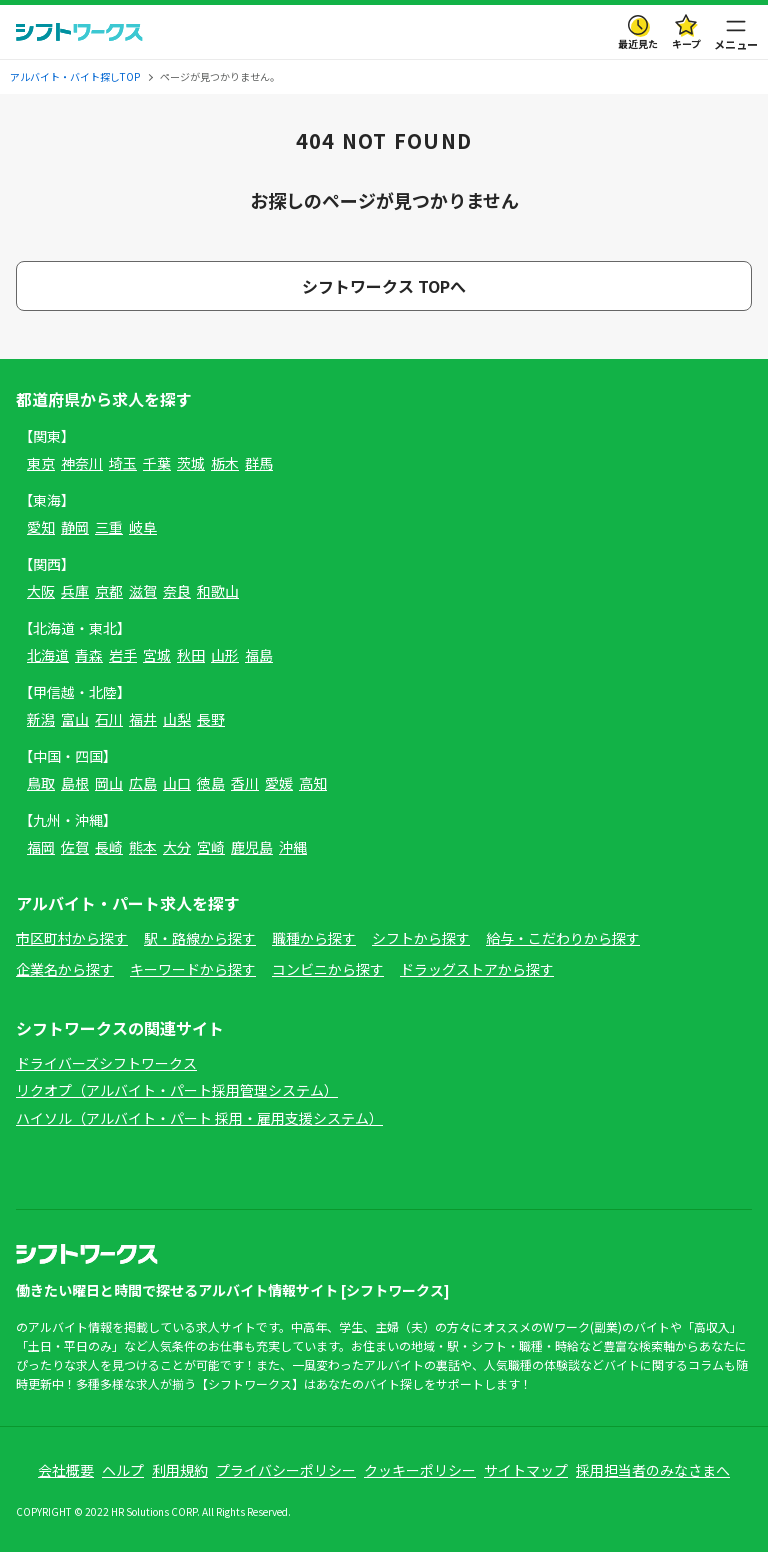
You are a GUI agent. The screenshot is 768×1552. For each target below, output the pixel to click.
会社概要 (66, 1470)
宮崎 (211, 847)
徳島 (211, 783)
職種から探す (314, 938)
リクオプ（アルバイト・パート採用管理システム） (177, 1090)
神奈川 (82, 463)
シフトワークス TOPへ (384, 286)
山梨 (177, 719)
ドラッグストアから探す (477, 969)
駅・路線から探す (200, 938)
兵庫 (75, 591)
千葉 (157, 463)
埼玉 (123, 463)
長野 (211, 719)
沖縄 (293, 847)
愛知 (41, 527)
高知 (313, 783)
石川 (109, 719)
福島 (259, 655)
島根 (75, 783)
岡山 (109, 783)
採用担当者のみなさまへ (653, 1470)
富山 (75, 719)
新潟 (41, 719)
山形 (225, 655)
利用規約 (180, 1470)
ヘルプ (123, 1470)
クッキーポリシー (420, 1470)
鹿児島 (252, 847)
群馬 (259, 463)
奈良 (177, 591)
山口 (177, 783)
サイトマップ (526, 1470)
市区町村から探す (72, 938)
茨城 (191, 463)
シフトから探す (421, 938)
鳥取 (41, 783)
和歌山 (218, 591)
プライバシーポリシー (286, 1470)
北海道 (48, 655)
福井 (143, 719)
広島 (143, 783)
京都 (109, 591)
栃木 (225, 463)
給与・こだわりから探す (563, 938)
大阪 (41, 591)
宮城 (157, 655)
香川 (245, 783)
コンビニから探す (328, 969)
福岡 (41, 847)
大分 (177, 847)
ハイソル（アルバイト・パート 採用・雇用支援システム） (199, 1118)
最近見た (638, 43)
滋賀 (143, 591)
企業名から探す (65, 969)
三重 (109, 527)
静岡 (75, 527)
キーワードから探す (193, 969)
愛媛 (279, 783)
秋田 (191, 655)
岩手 (123, 655)
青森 (89, 655)
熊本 (143, 847)
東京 (41, 463)
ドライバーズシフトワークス (106, 1063)
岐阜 (143, 527)
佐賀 (75, 847)
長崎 (109, 847)
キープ (686, 43)
